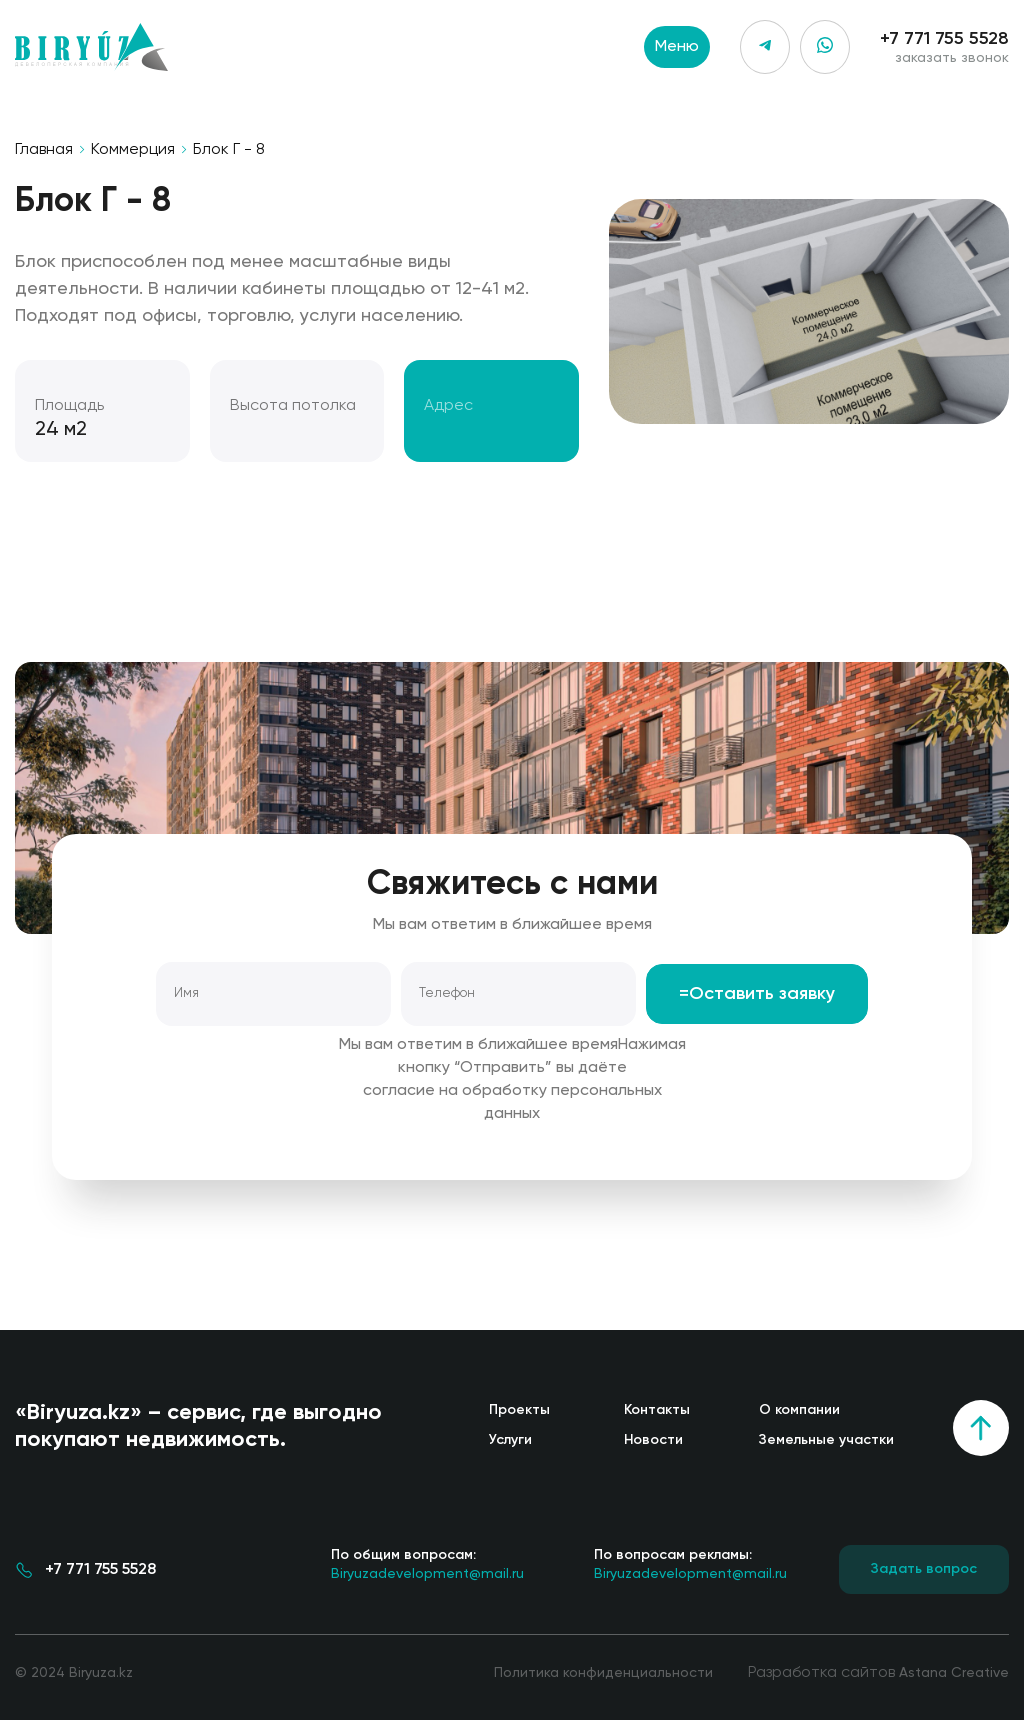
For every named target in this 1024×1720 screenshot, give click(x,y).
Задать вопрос (924, 1569)
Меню (677, 47)
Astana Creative (954, 1673)
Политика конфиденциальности (603, 1673)
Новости (653, 1440)
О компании (799, 1410)
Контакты (657, 1410)
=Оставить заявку (757, 994)
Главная (44, 150)
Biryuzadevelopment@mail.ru (427, 1563)
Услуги (510, 1440)
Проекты (519, 1410)
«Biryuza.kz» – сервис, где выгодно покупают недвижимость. (198, 1426)
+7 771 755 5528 (944, 39)
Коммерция (133, 150)
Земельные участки (826, 1440)
